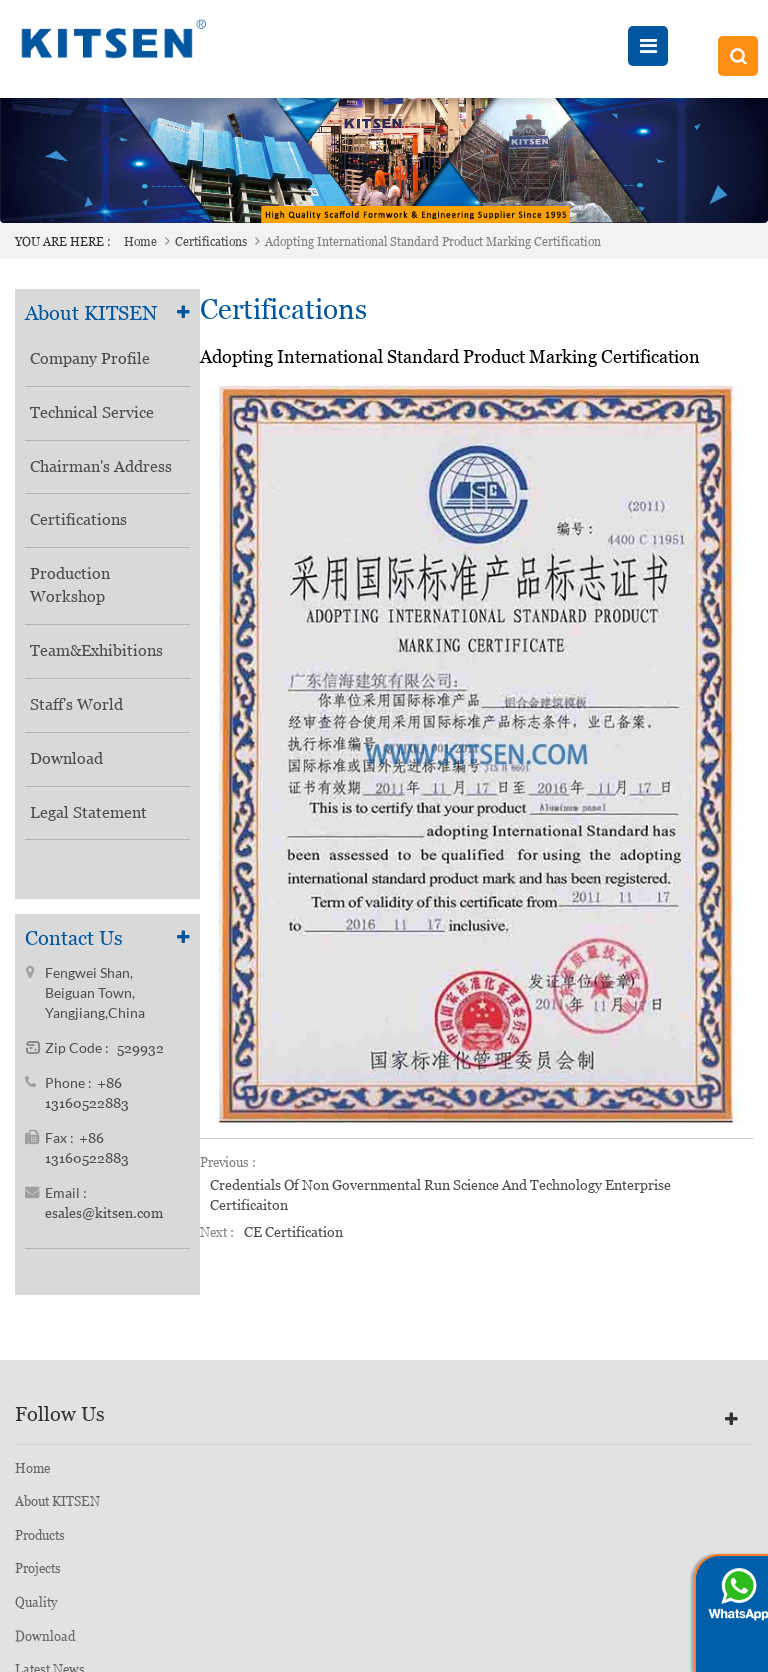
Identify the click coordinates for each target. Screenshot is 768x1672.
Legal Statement (88, 812)
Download (66, 758)
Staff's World (76, 704)
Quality (36, 1612)
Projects (38, 1578)
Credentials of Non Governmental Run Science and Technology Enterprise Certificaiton (440, 1195)
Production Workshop (70, 585)
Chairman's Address (101, 466)
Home (140, 242)
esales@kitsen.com (104, 1219)
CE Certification (293, 1232)
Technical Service (92, 412)
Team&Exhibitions (96, 650)
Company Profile (90, 358)
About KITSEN (57, 1511)
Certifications (211, 242)
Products (40, 1545)
